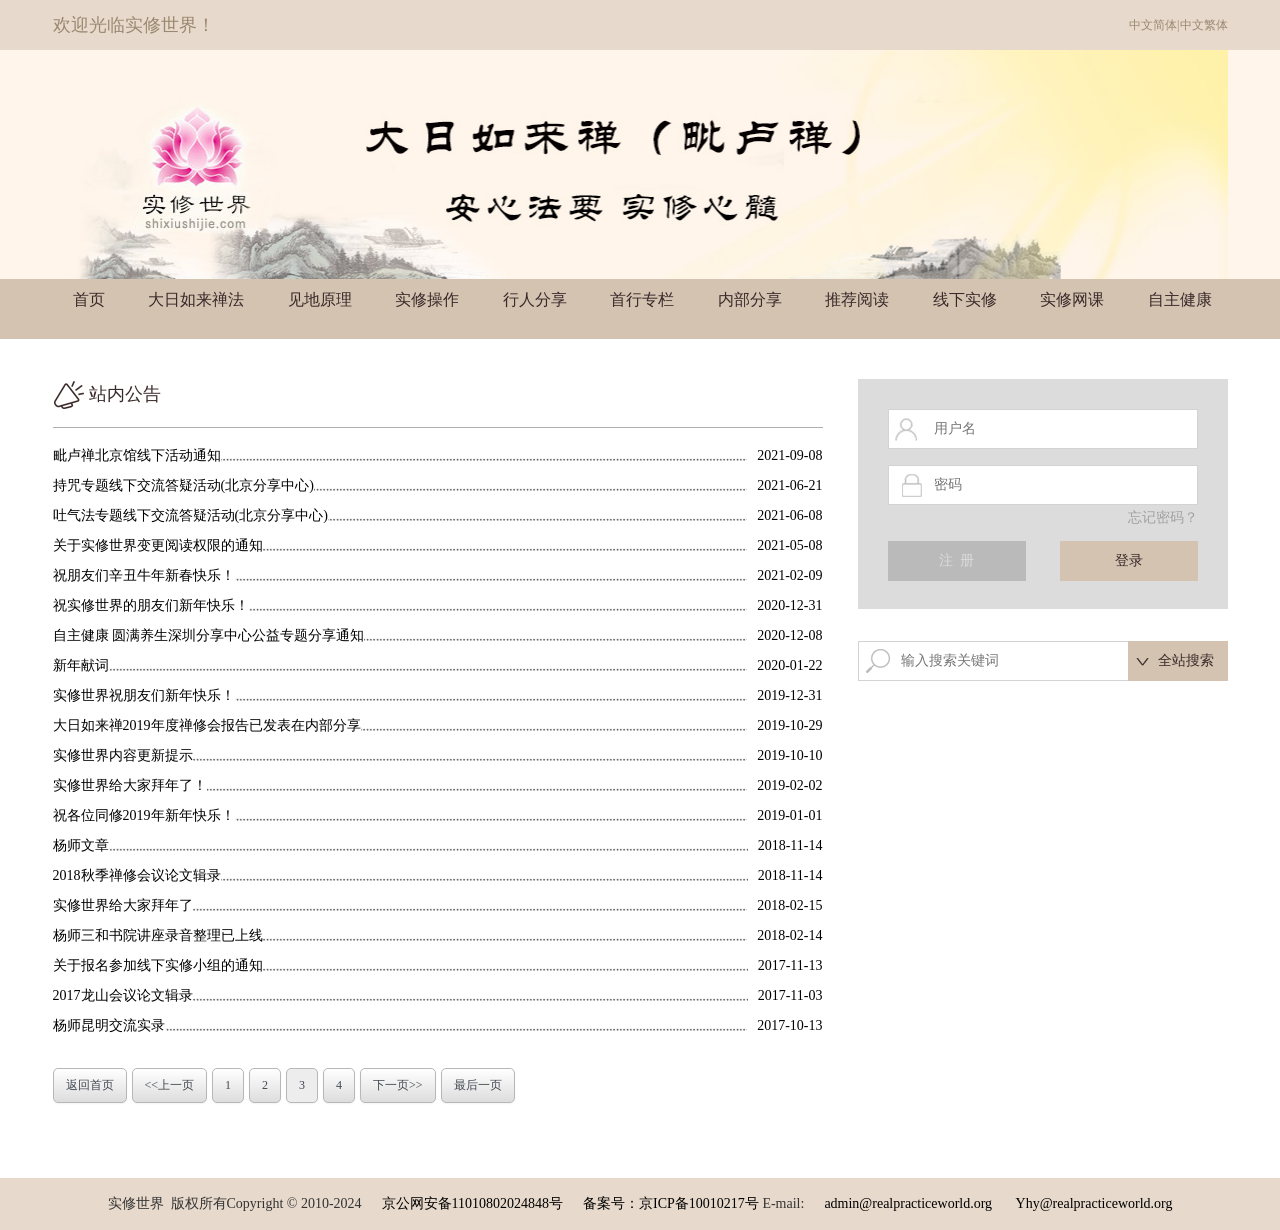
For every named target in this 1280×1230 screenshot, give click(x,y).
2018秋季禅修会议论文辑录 (137, 875)
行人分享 (535, 299)
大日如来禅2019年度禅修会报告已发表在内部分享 (207, 725)
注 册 (956, 560)
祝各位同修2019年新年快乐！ (144, 815)
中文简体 (1153, 25)
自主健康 (1180, 299)
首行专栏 (642, 299)
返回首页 (90, 1085)
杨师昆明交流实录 (109, 1025)
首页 (89, 299)
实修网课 (1072, 299)
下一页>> (398, 1085)
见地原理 (320, 299)
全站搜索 (1186, 660)
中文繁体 (1204, 25)
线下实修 (965, 299)
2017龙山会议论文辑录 (123, 995)
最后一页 (478, 1085)
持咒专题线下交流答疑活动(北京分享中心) (183, 485)
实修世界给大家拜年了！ (130, 785)
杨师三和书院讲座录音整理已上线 (158, 935)
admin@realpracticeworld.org (908, 1203)
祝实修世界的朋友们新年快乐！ (151, 605)
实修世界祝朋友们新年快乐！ (144, 695)
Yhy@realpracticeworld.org (1094, 1203)
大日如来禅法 (196, 299)
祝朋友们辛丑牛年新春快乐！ (144, 575)
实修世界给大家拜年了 (123, 905)
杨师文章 (81, 845)
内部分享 (750, 299)
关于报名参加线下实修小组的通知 (158, 965)
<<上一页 (170, 1085)
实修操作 (427, 299)
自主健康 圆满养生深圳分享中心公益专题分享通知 (209, 635)
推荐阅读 (857, 299)
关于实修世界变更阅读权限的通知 (158, 545)
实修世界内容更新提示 (123, 755)
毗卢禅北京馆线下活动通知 (137, 455)
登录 (1129, 560)
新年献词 (81, 665)
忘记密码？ (1163, 517)
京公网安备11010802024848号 (472, 1203)
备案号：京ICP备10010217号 (671, 1203)
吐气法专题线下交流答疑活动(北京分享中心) (190, 515)
